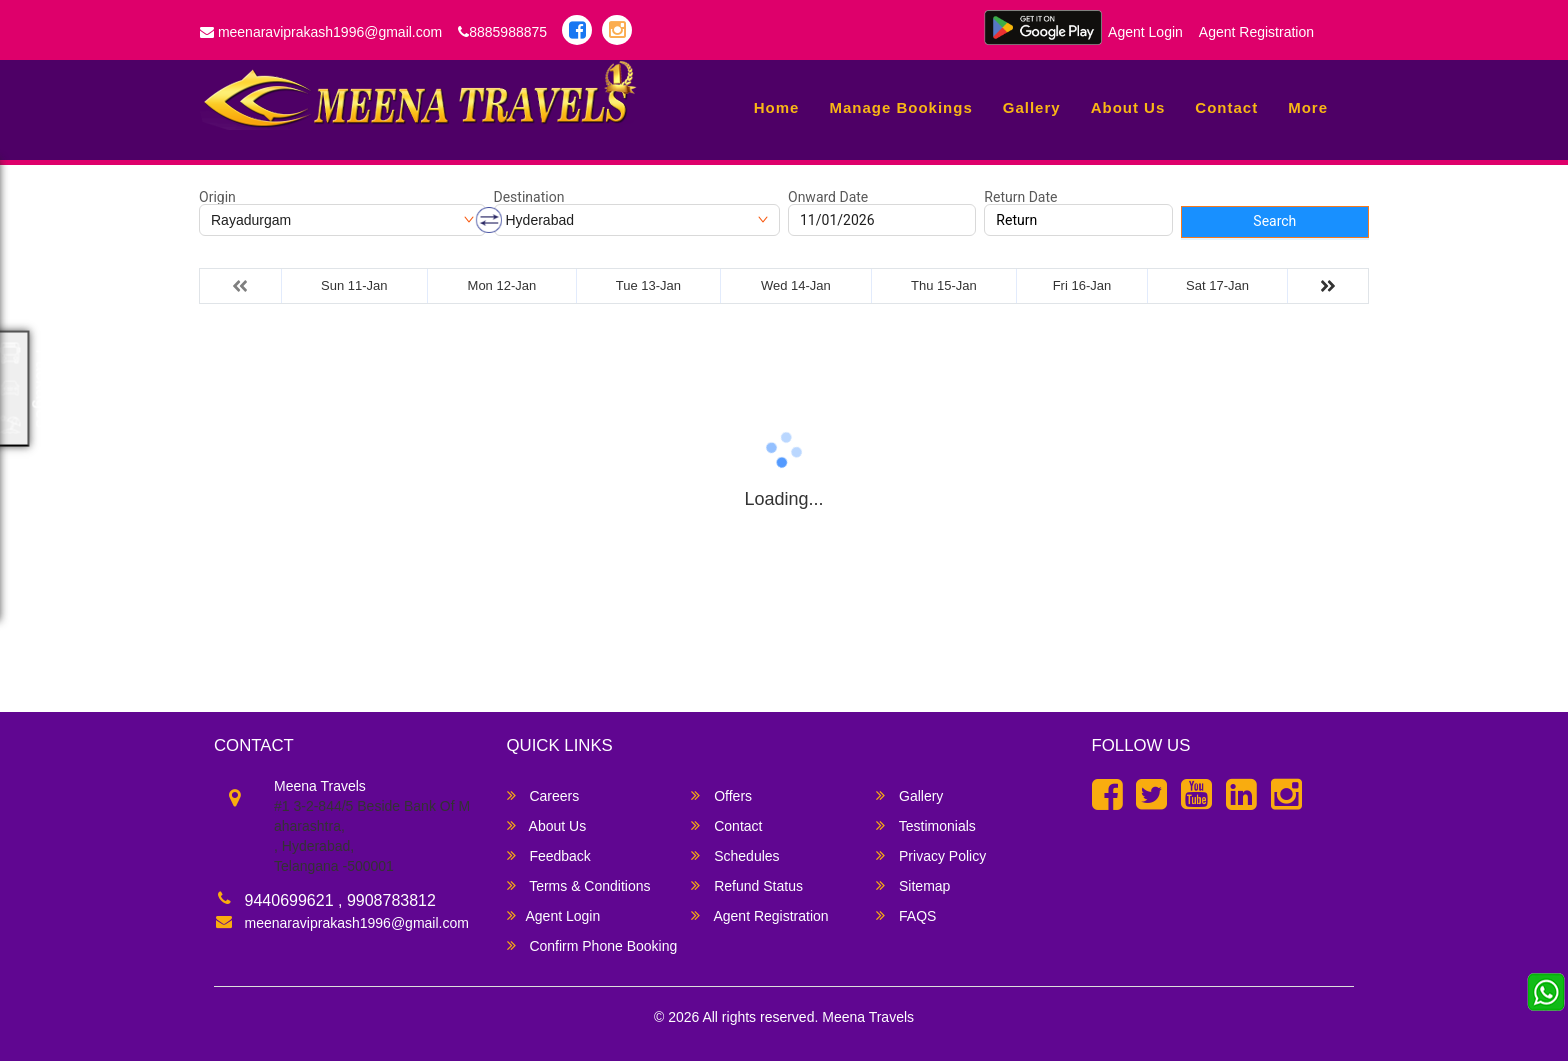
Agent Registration (1256, 32)
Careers (543, 795)
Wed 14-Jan (796, 285)
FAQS (906, 915)
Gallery (1032, 107)
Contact (1226, 107)
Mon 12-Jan (502, 285)
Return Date (1020, 197)
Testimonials (926, 825)
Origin (217, 197)
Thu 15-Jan (944, 285)
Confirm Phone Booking (592, 945)
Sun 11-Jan (354, 285)
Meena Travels (868, 1017)
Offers (721, 795)
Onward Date (828, 197)
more (1308, 107)
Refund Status (747, 885)
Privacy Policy (931, 855)
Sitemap (913, 885)
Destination (529, 197)
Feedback (549, 855)
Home (777, 107)
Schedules (735, 855)
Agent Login (1145, 32)
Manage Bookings (900, 107)
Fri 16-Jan (1082, 285)
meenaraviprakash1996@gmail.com (321, 32)
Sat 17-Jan (1217, 285)
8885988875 (502, 32)
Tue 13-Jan (648, 285)
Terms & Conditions (579, 885)
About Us (1128, 107)
